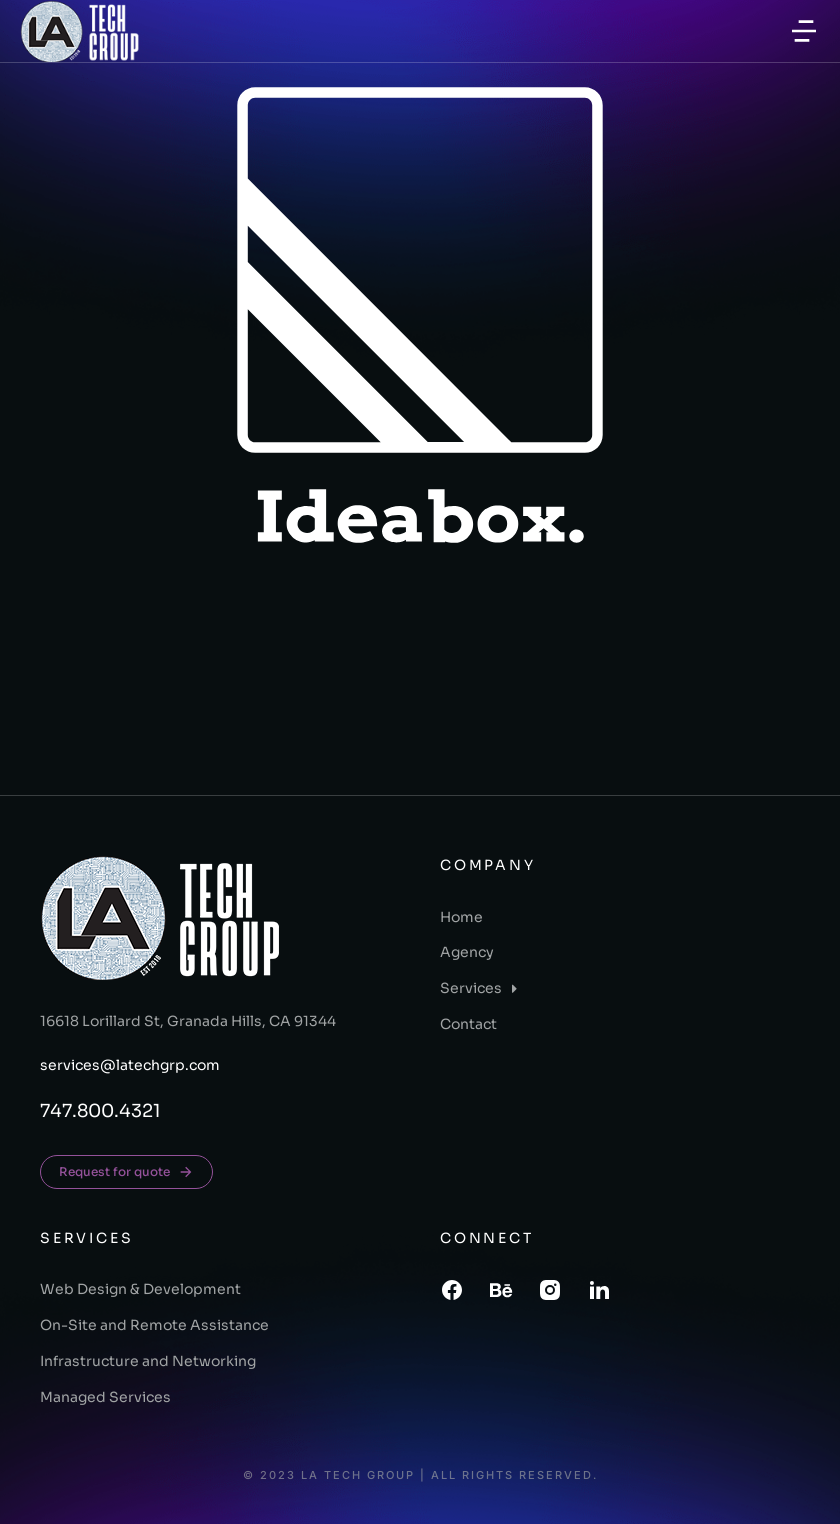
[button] (804, 31)
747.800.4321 (100, 1111)
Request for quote (126, 1172)
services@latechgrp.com (130, 1065)
